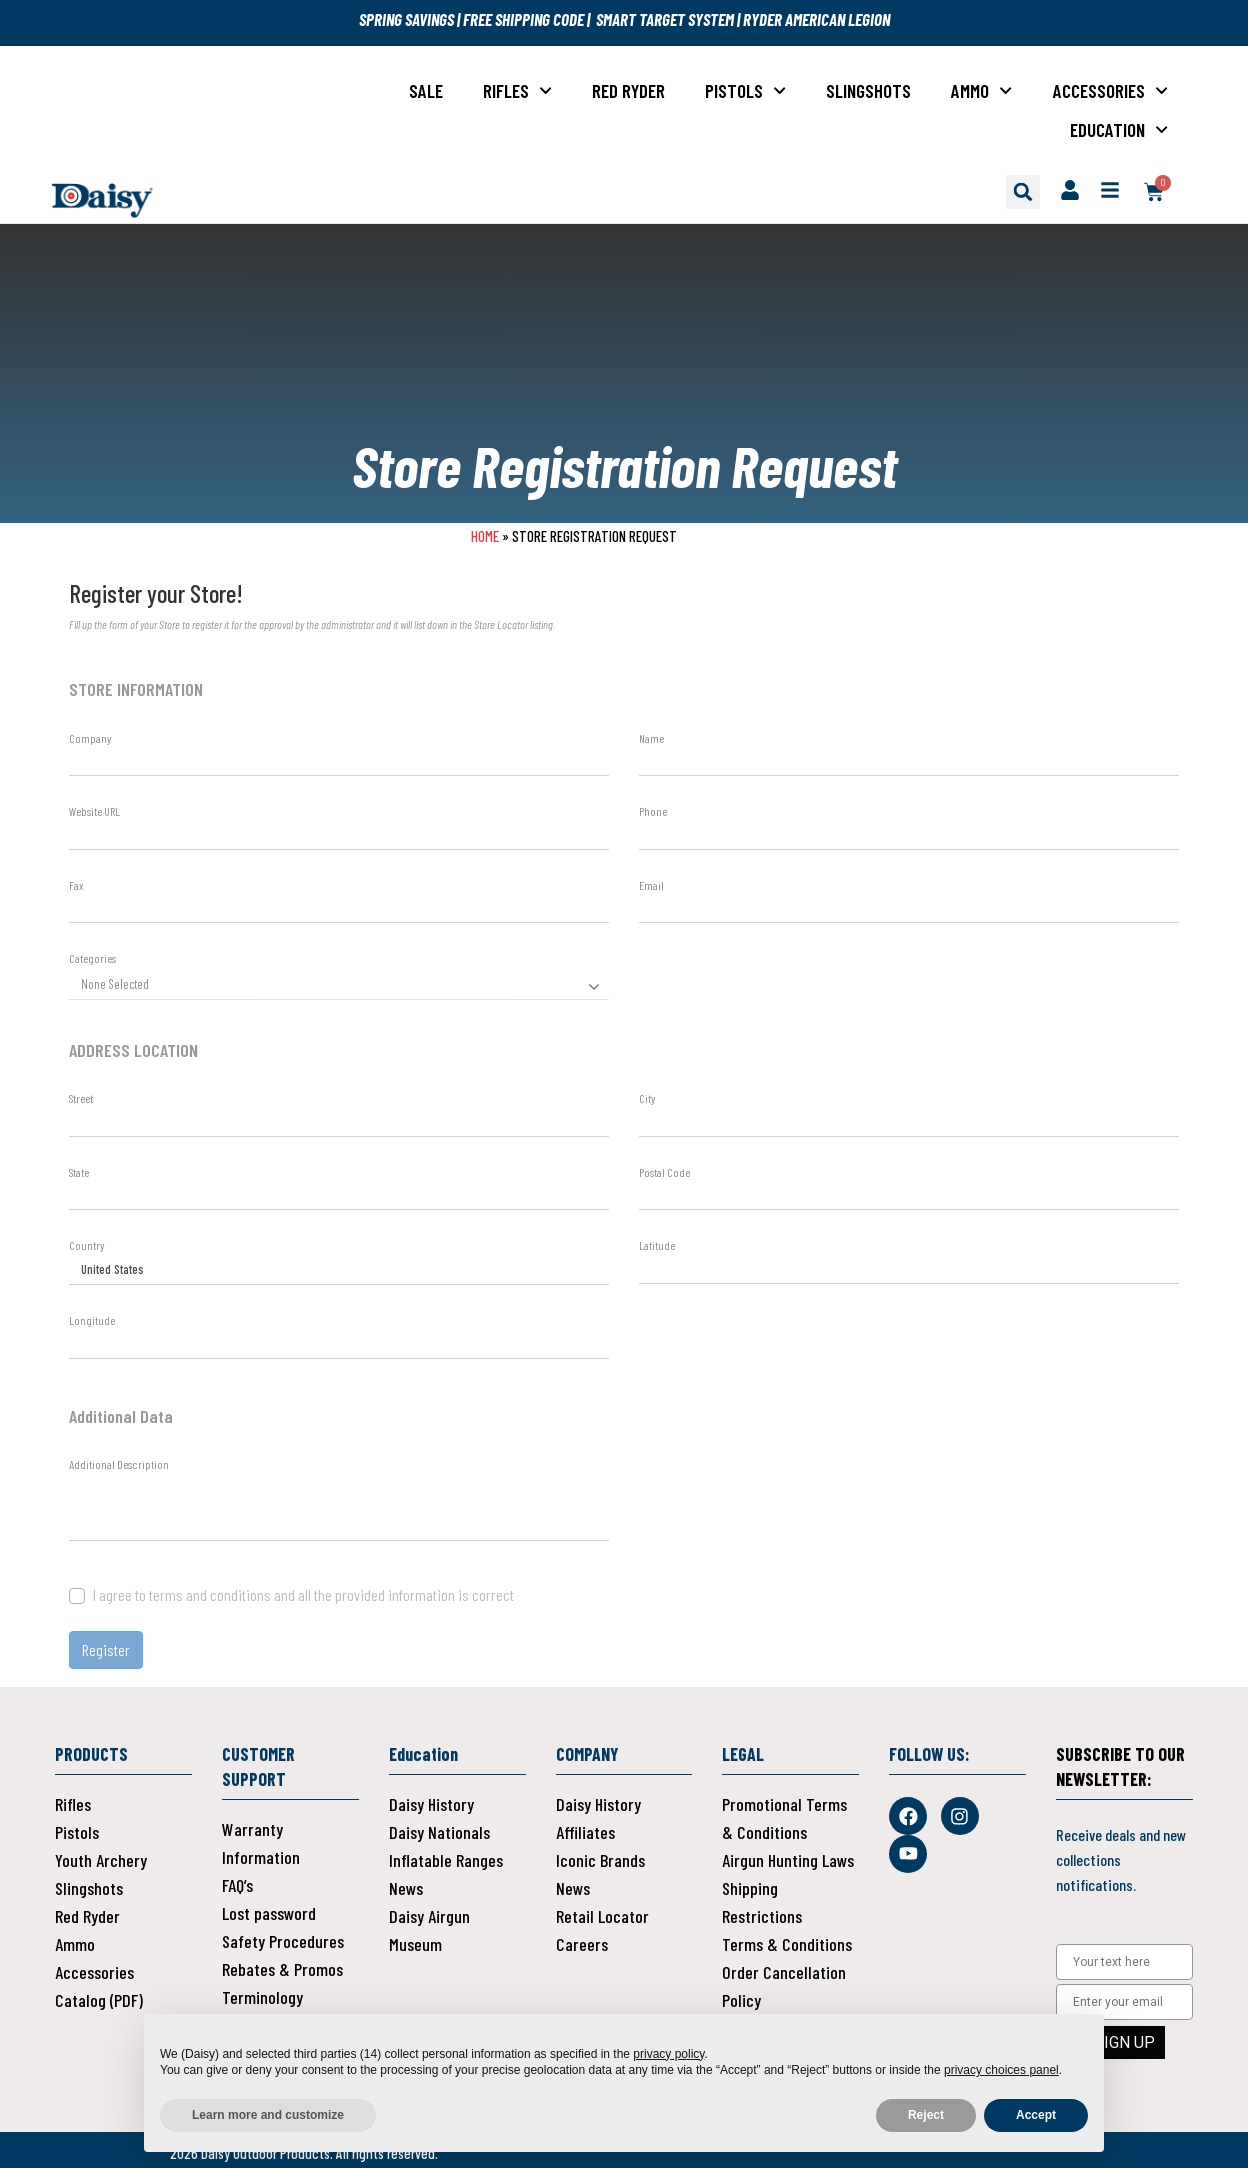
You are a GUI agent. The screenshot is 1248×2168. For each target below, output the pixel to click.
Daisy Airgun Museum (429, 1930)
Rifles (517, 90)
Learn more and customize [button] (268, 2115)
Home (485, 536)
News (406, 1888)
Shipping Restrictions (762, 1902)
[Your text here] (1124, 1962)
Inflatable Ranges (446, 1860)
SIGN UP (1124, 2042)
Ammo (981, 90)
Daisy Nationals (439, 1832)
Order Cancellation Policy (784, 1986)
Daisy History (431, 1804)
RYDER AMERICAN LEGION (816, 19)
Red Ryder (628, 90)
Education (1119, 129)
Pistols (745, 90)
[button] (1023, 192)
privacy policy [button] (668, 2054)
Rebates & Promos (282, 1969)
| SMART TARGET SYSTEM (659, 19)
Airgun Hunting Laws (788, 1860)
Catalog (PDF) (99, 2000)
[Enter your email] (1124, 2002)
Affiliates (585, 1832)
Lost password (269, 1913)
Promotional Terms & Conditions (784, 1818)
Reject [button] (926, 2115)
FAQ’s (237, 1885)
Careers (582, 1944)
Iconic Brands (600, 1860)
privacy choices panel (1001, 2070)
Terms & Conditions (787, 1944)
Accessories (1110, 90)
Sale (426, 90)
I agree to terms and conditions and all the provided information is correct (303, 1594)
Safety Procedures (283, 1941)
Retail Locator (602, 1916)
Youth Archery (101, 1860)
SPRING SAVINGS (408, 19)
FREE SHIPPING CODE (522, 19)
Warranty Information (261, 1843)
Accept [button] (1036, 2115)
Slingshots (868, 90)
